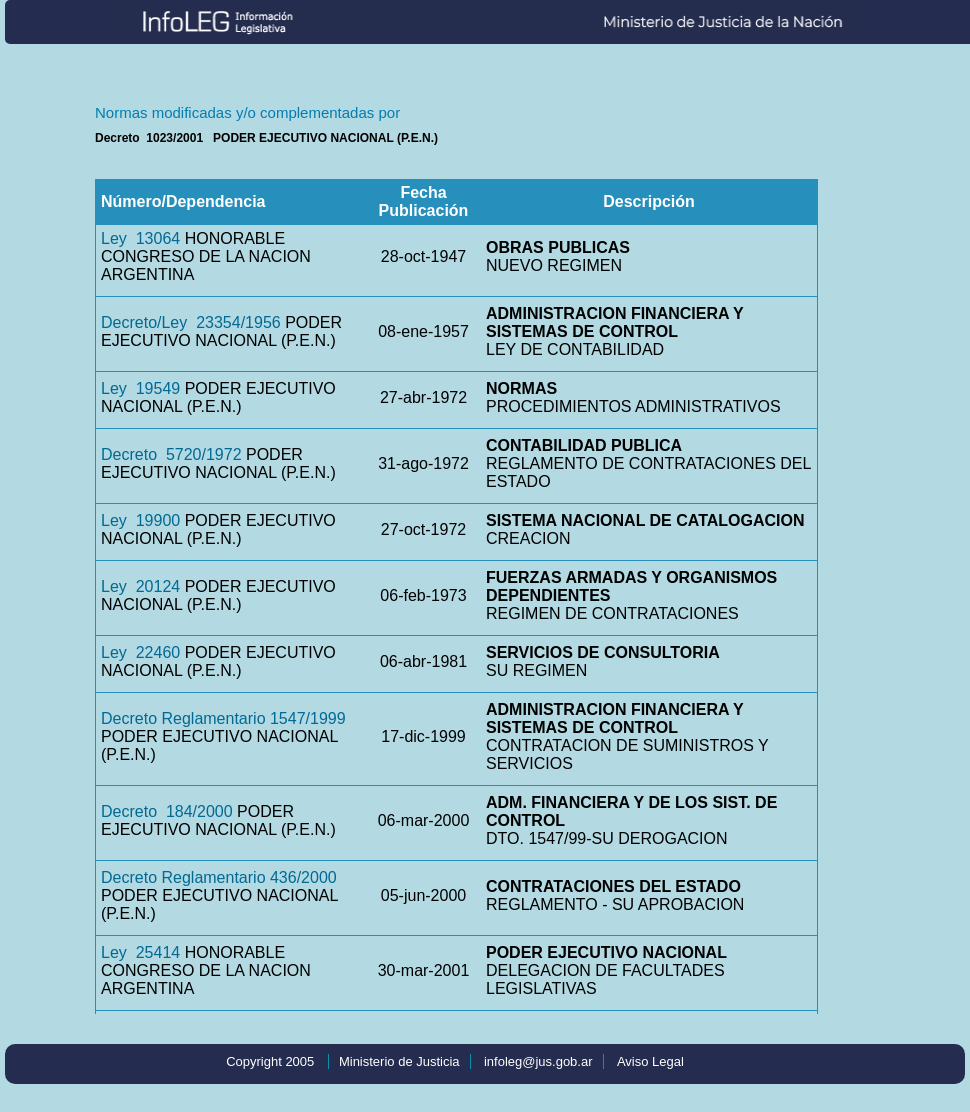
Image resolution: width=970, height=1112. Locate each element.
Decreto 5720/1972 (171, 454)
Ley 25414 (140, 952)
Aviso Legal (650, 1061)
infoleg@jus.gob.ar (538, 1061)
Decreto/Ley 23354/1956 (191, 322)
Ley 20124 (140, 586)
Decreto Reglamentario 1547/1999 (223, 718)
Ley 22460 (140, 652)
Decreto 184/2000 (167, 811)
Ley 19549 (140, 388)
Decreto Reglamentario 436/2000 (219, 877)
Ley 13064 (140, 238)
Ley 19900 (140, 520)
